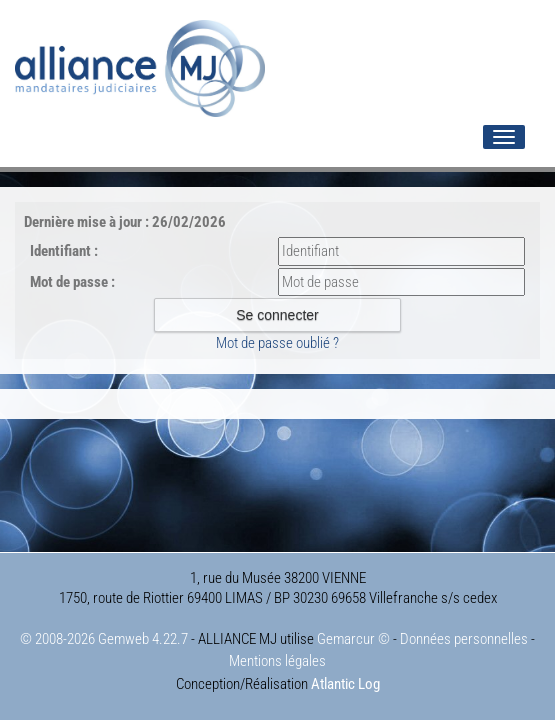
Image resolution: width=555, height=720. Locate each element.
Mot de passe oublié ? (277, 343)
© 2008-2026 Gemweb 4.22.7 (104, 639)
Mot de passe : (72, 282)
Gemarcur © (353, 639)
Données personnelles (464, 639)
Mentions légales (277, 661)
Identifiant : (64, 251)
